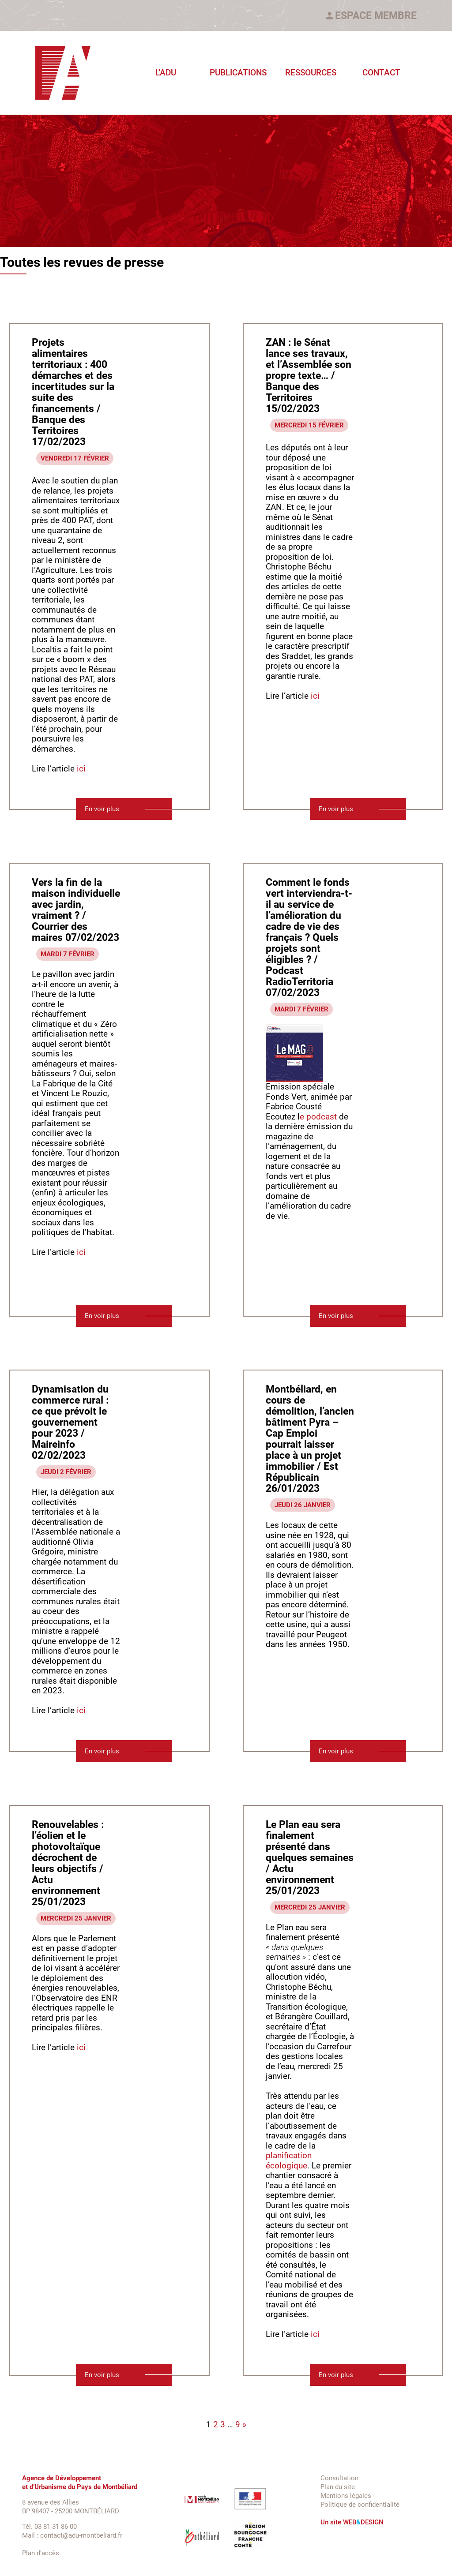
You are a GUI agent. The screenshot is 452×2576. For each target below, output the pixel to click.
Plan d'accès (40, 2553)
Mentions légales (345, 2496)
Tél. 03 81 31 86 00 (49, 2527)
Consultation (339, 2478)
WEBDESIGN (363, 2522)
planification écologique (289, 2161)
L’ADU (165, 73)
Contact (381, 73)
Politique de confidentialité (359, 2505)
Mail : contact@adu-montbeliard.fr (72, 2535)
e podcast (318, 1117)
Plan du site (337, 2487)
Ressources (310, 73)
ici (80, 769)
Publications (238, 73)
